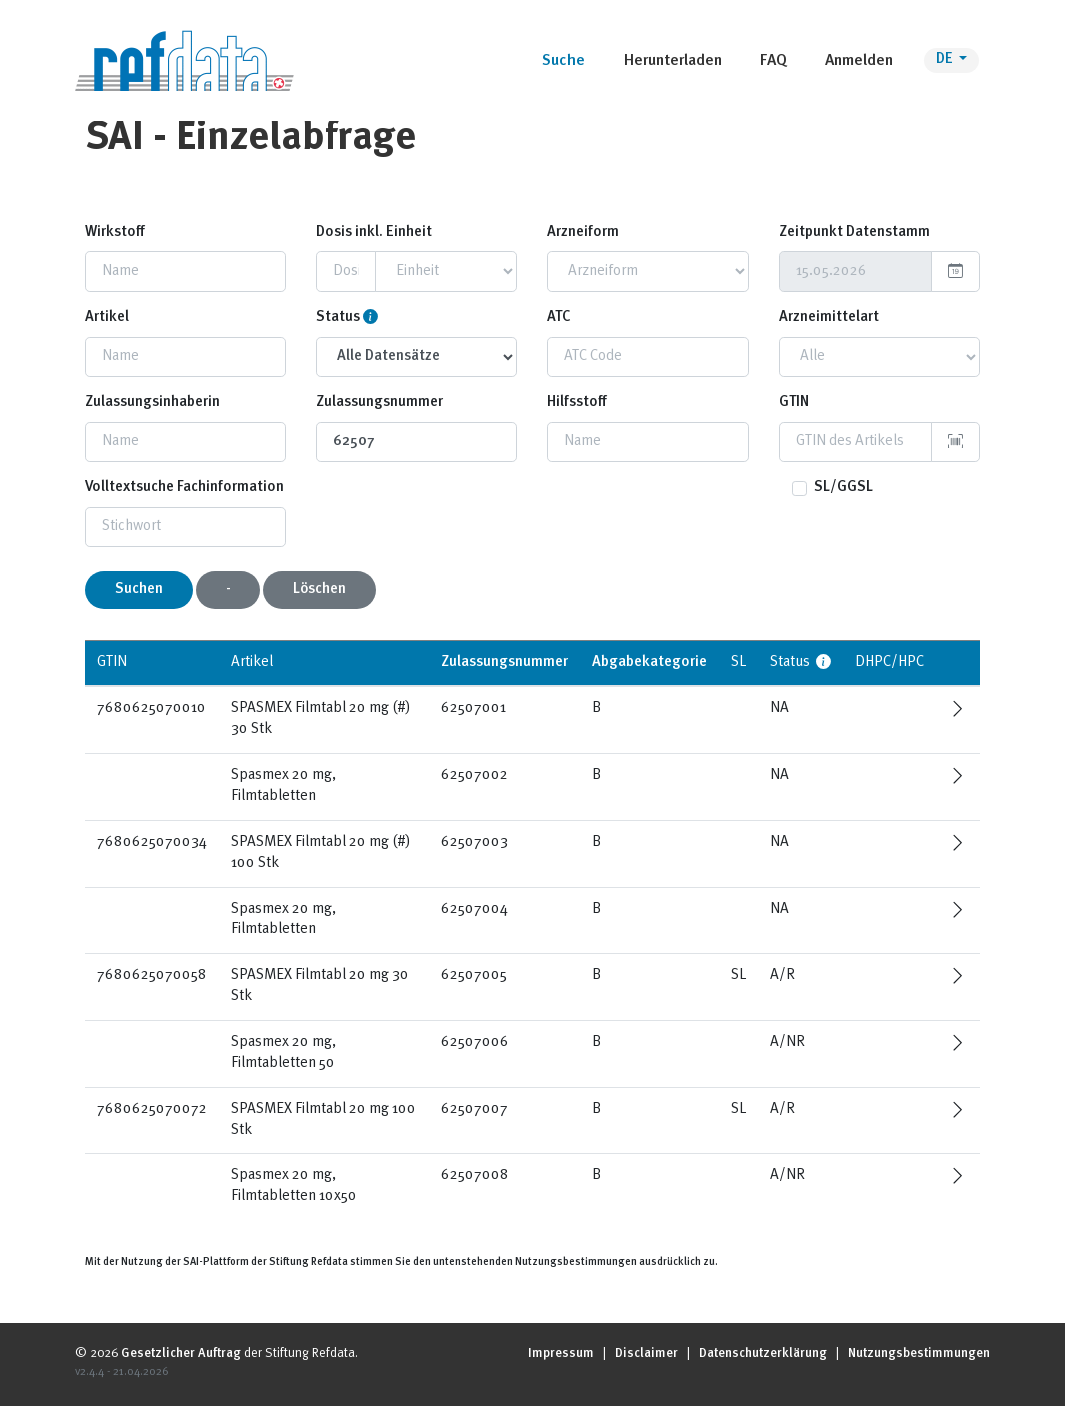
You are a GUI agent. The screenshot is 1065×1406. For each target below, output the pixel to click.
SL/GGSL (843, 487)
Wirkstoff (115, 232)
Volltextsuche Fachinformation (184, 487)
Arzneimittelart (829, 317)
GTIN (794, 402)
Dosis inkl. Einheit (374, 232)
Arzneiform (583, 232)
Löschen (319, 589)
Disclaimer (646, 1353)
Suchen (139, 589)
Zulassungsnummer (379, 402)
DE (946, 59)
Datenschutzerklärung (763, 1353)
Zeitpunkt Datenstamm (854, 232)
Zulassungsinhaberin (152, 402)
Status (338, 317)
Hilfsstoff (577, 402)
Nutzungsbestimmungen (919, 1353)
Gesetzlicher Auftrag (181, 1353)
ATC (559, 317)
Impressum (561, 1353)
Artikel (107, 317)
